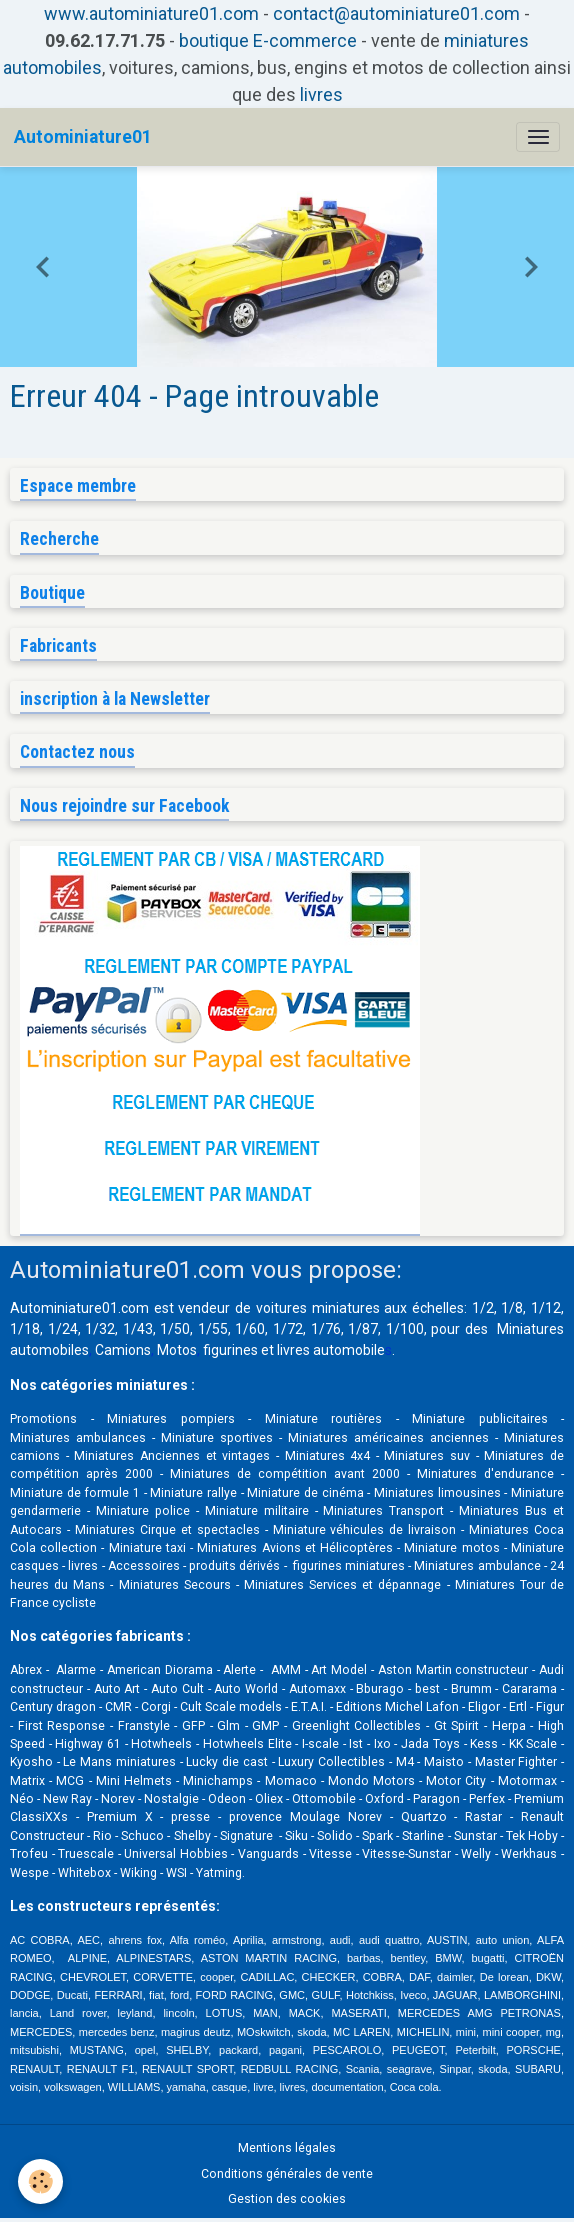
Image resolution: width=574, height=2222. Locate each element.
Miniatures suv (427, 1456)
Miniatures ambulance (477, 1566)
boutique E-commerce (268, 40)
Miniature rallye (193, 1493)
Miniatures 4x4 (328, 1456)
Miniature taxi (147, 1548)
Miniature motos (451, 1548)
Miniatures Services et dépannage (342, 1585)
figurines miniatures (347, 1566)
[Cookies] (40, 2181)
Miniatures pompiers (171, 1419)
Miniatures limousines (437, 1493)
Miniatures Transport (383, 1511)
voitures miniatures (318, 1308)
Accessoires (144, 1566)
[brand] (83, 137)
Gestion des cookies (287, 2199)
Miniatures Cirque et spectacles (167, 1530)
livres (321, 94)
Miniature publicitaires (480, 1419)
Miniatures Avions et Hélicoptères (295, 1548)
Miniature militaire (257, 1511)
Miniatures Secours (175, 1585)
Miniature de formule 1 (75, 1493)
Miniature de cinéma (305, 1493)
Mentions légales (287, 2148)
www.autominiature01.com (151, 13)
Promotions (43, 1419)
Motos (177, 1350)
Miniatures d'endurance (485, 1474)
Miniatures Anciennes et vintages (172, 1456)
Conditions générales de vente (287, 2174)
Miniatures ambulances (78, 1438)
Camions (123, 1350)
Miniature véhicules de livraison (365, 1530)
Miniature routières (324, 1419)
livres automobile (331, 1350)
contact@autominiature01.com (396, 13)
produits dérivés (234, 1566)
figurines (230, 1350)
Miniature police (143, 1511)
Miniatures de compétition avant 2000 (288, 1474)
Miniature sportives (217, 1438)
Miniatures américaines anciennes (388, 1438)
